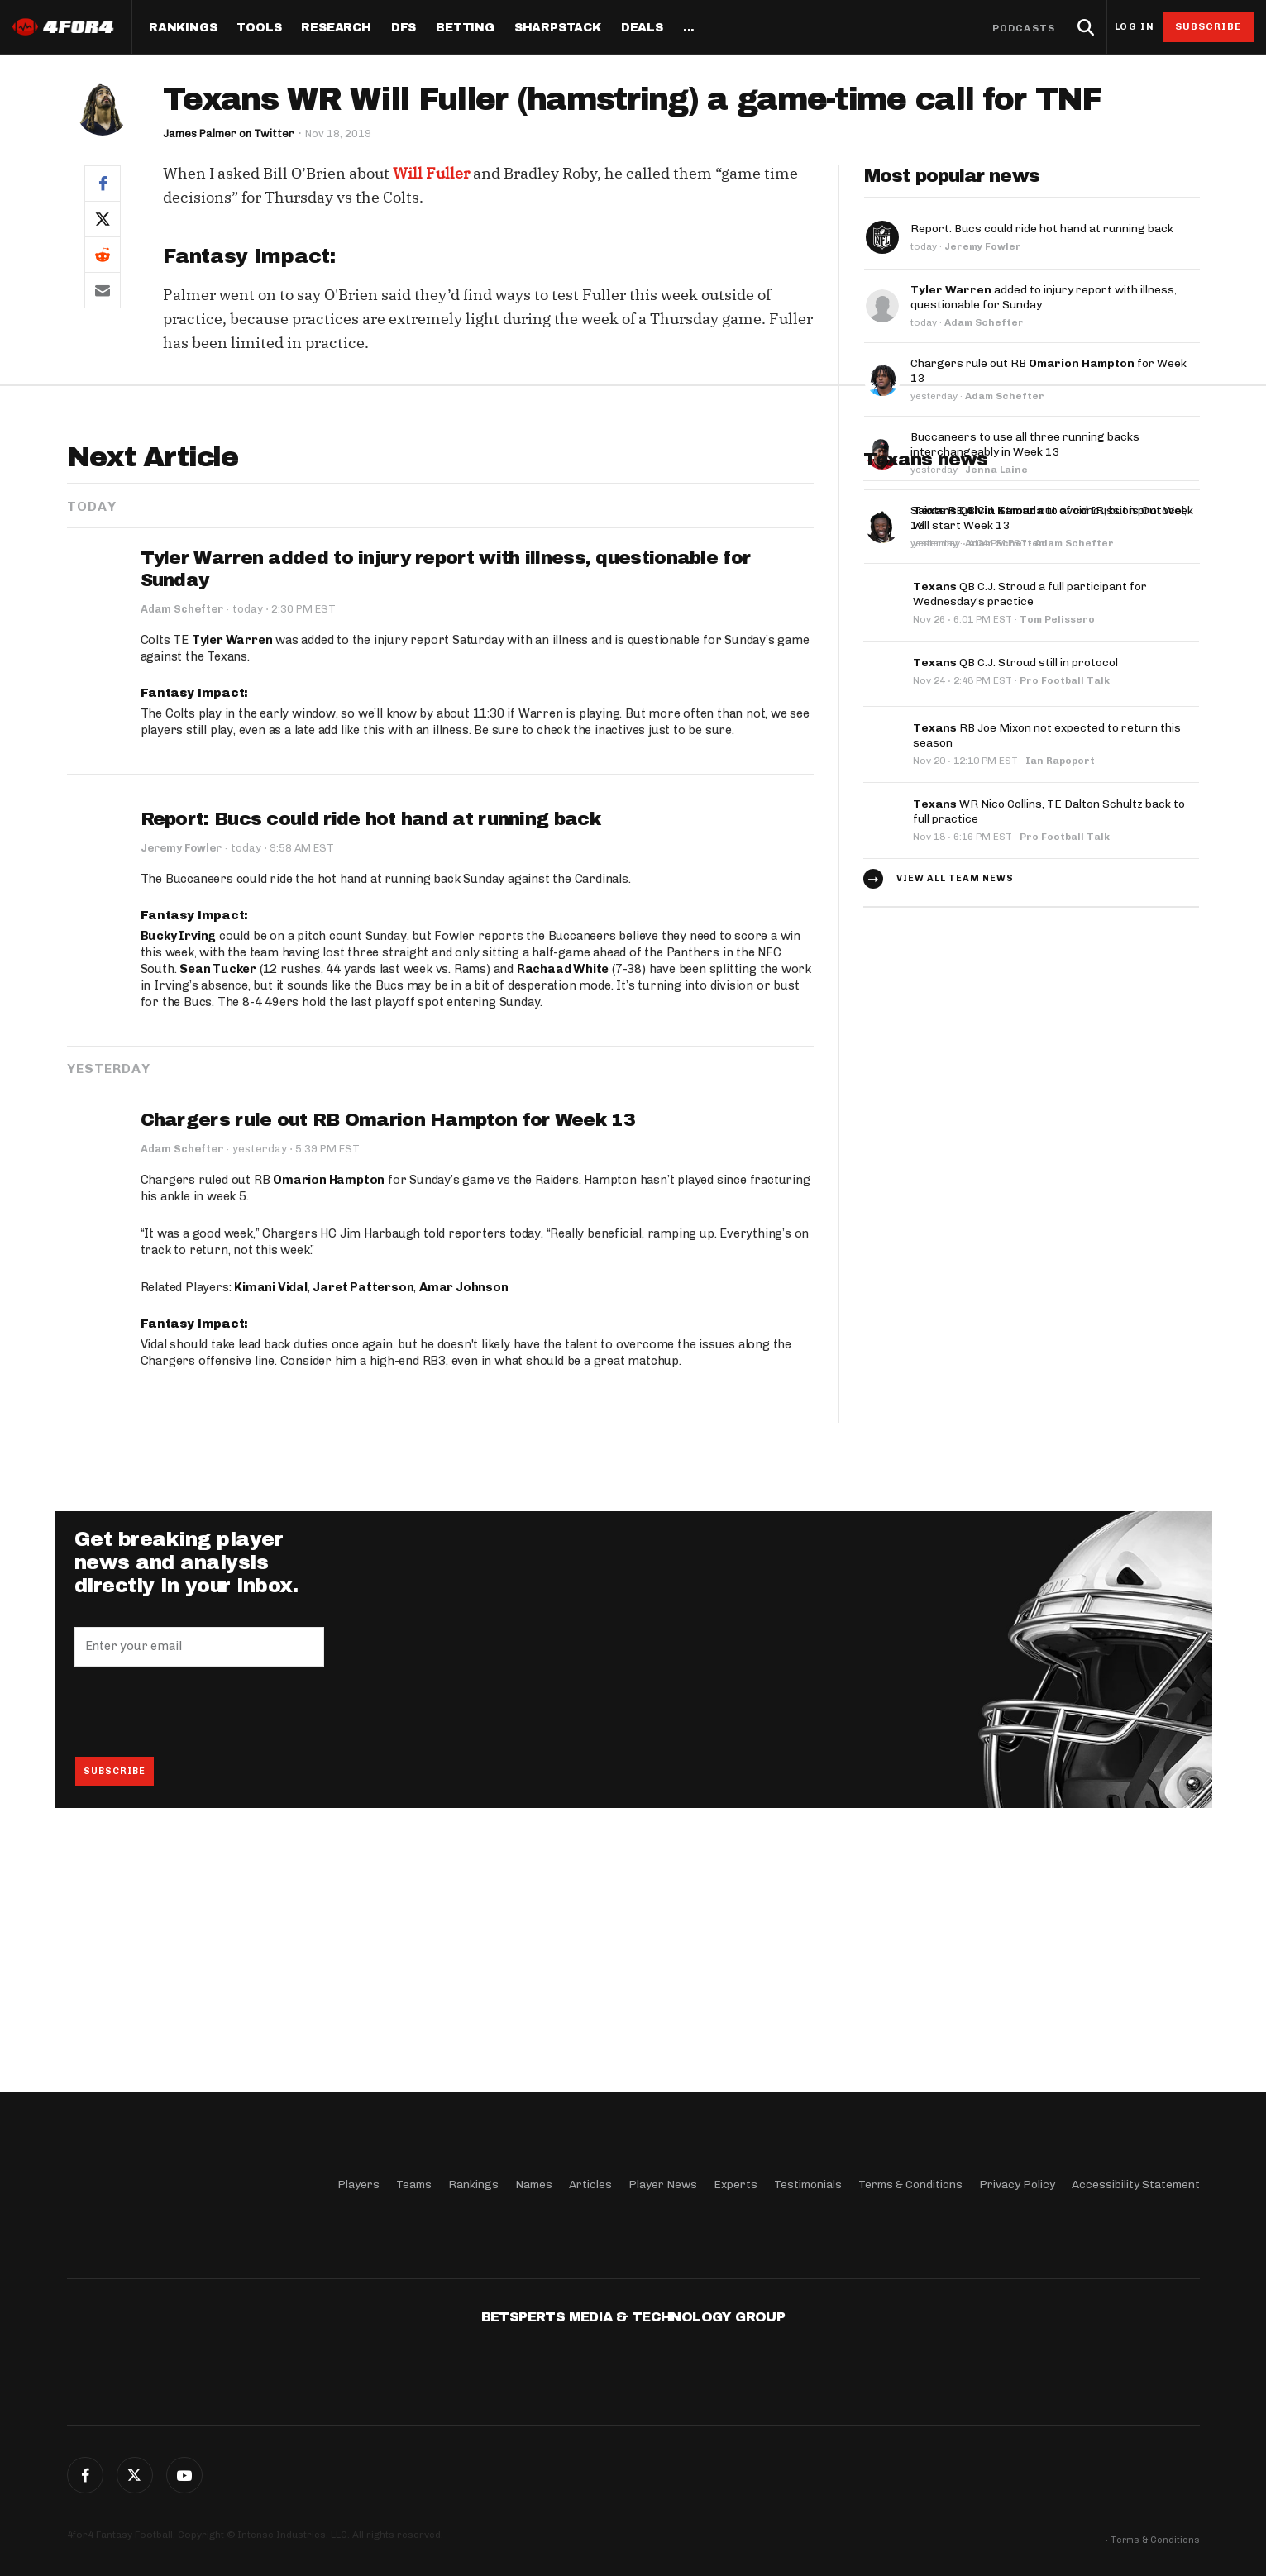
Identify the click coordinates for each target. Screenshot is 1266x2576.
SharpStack (557, 28)
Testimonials (808, 2185)
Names (533, 2185)
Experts (735, 2185)
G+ (184, 2475)
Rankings (183, 28)
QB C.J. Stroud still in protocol (1015, 905)
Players (358, 2185)
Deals (642, 28)
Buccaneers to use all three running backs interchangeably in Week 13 (1024, 444)
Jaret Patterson (363, 1531)
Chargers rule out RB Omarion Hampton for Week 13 (388, 1364)
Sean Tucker (217, 1212)
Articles (590, 2185)
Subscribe (1208, 26)
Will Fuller (431, 173)
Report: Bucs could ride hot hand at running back (1041, 229)
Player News (662, 2185)
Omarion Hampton (329, 1424)
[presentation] (200, 1955)
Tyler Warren (232, 883)
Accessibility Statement (1136, 2185)
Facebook (85, 2475)
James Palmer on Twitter (228, 133)
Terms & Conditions (910, 2185)
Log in (1134, 26)
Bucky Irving (179, 1179)
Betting (465, 28)
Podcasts (1023, 28)
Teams (414, 2185)
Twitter (134, 2475)
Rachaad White (563, 1212)
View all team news (955, 1119)
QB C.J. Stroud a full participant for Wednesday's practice (1030, 836)
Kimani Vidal (271, 1531)
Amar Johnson (464, 1531)
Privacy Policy (1017, 2185)
